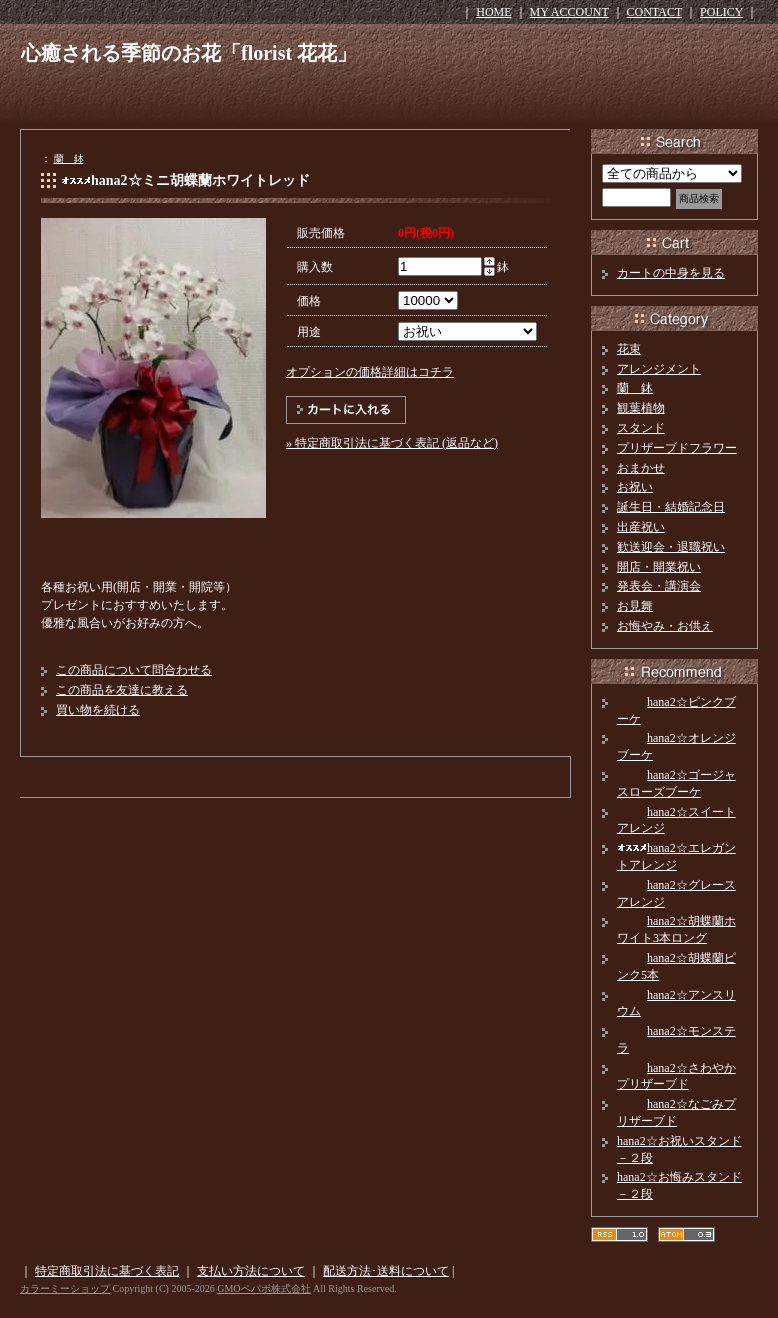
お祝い (635, 487)
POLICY (721, 12)
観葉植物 (641, 408)
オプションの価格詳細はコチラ (370, 372)
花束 (629, 349)
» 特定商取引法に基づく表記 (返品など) (392, 443)
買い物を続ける (98, 710)
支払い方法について (251, 1271)
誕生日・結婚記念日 (671, 507)
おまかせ (641, 468)
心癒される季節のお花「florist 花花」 (189, 53)
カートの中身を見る (671, 273)
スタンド (641, 428)
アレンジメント (659, 369)
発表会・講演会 (659, 586)
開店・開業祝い (659, 567)
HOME (493, 12)
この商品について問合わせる (134, 670)
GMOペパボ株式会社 (263, 1288)
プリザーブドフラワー (677, 448)
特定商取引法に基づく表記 (107, 1271)
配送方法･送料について (386, 1271)
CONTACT (655, 12)
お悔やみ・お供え (665, 626)
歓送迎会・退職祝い (671, 547)
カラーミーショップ (65, 1288)
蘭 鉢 (69, 158)
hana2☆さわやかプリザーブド (676, 1076)
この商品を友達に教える (122, 690)
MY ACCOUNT (569, 12)
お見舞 (635, 606)
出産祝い (641, 527)
